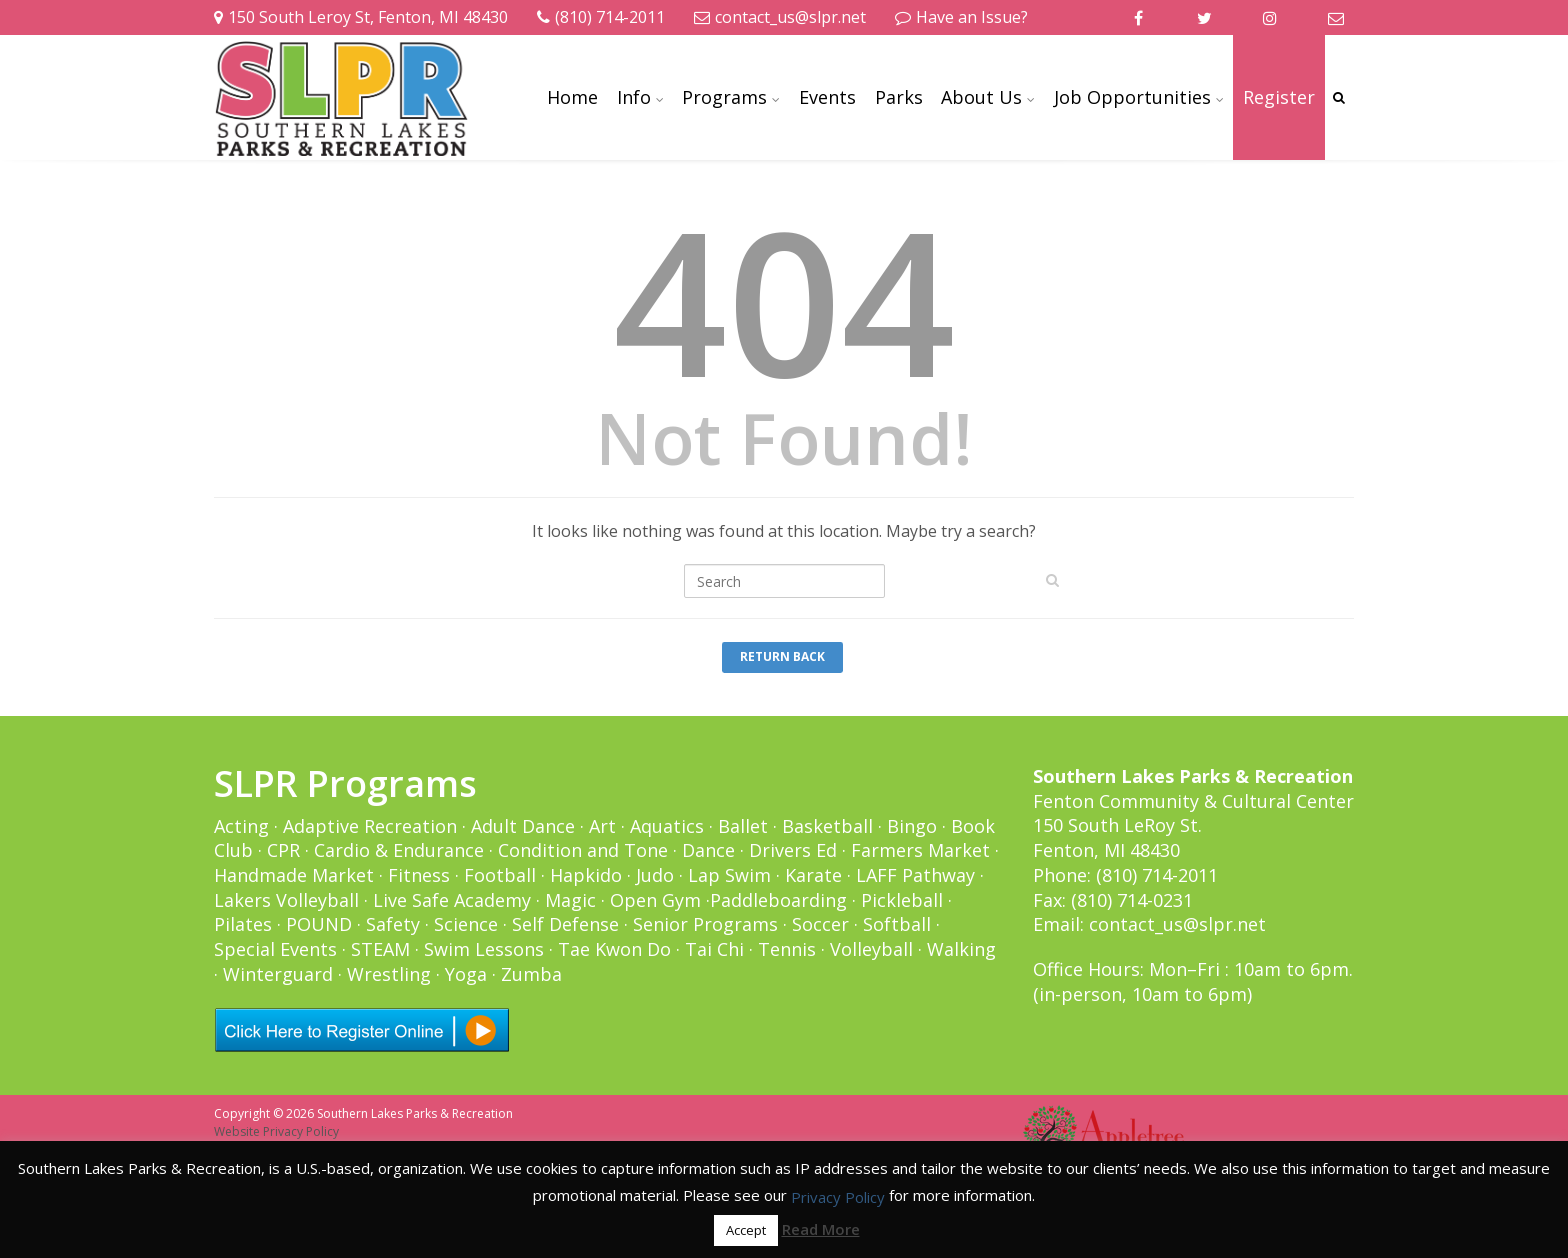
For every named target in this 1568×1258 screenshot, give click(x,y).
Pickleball (902, 900)
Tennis (787, 949)
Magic (570, 900)
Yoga (466, 974)
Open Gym (655, 900)
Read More (821, 1229)
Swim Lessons (484, 949)
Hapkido (586, 875)
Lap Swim (729, 875)
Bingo (912, 826)
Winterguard (278, 974)
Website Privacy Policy (276, 1131)
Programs (724, 97)
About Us (981, 97)
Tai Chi (714, 949)
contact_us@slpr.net (780, 17)
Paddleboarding (778, 900)
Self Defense (565, 924)
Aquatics (667, 826)
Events (827, 97)
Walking (961, 949)
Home (572, 97)
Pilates (243, 924)
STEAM (380, 949)
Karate (813, 875)
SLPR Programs (345, 783)
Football (500, 875)
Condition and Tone (583, 850)
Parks (899, 97)
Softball (897, 924)
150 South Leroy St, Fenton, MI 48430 (361, 17)
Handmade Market (294, 875)
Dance (708, 850)
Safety (393, 924)
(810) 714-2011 (601, 17)
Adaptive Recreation (370, 826)
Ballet (743, 826)
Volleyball (871, 949)
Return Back (782, 656)
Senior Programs (705, 924)
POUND (319, 924)
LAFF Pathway (915, 875)
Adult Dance (523, 826)
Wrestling (389, 974)
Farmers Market (920, 850)
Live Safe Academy (452, 900)
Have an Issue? (961, 17)
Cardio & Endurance (399, 850)
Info (634, 97)
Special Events (275, 949)
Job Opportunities (1132, 97)
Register (1279, 97)
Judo (655, 875)
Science (466, 924)
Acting (241, 826)
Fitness (419, 875)
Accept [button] (746, 1230)
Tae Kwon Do (614, 949)
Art (602, 826)
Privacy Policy (838, 1197)
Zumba (531, 974)
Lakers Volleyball (286, 900)
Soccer (820, 924)
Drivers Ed (793, 850)
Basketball (827, 826)
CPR (283, 850)
